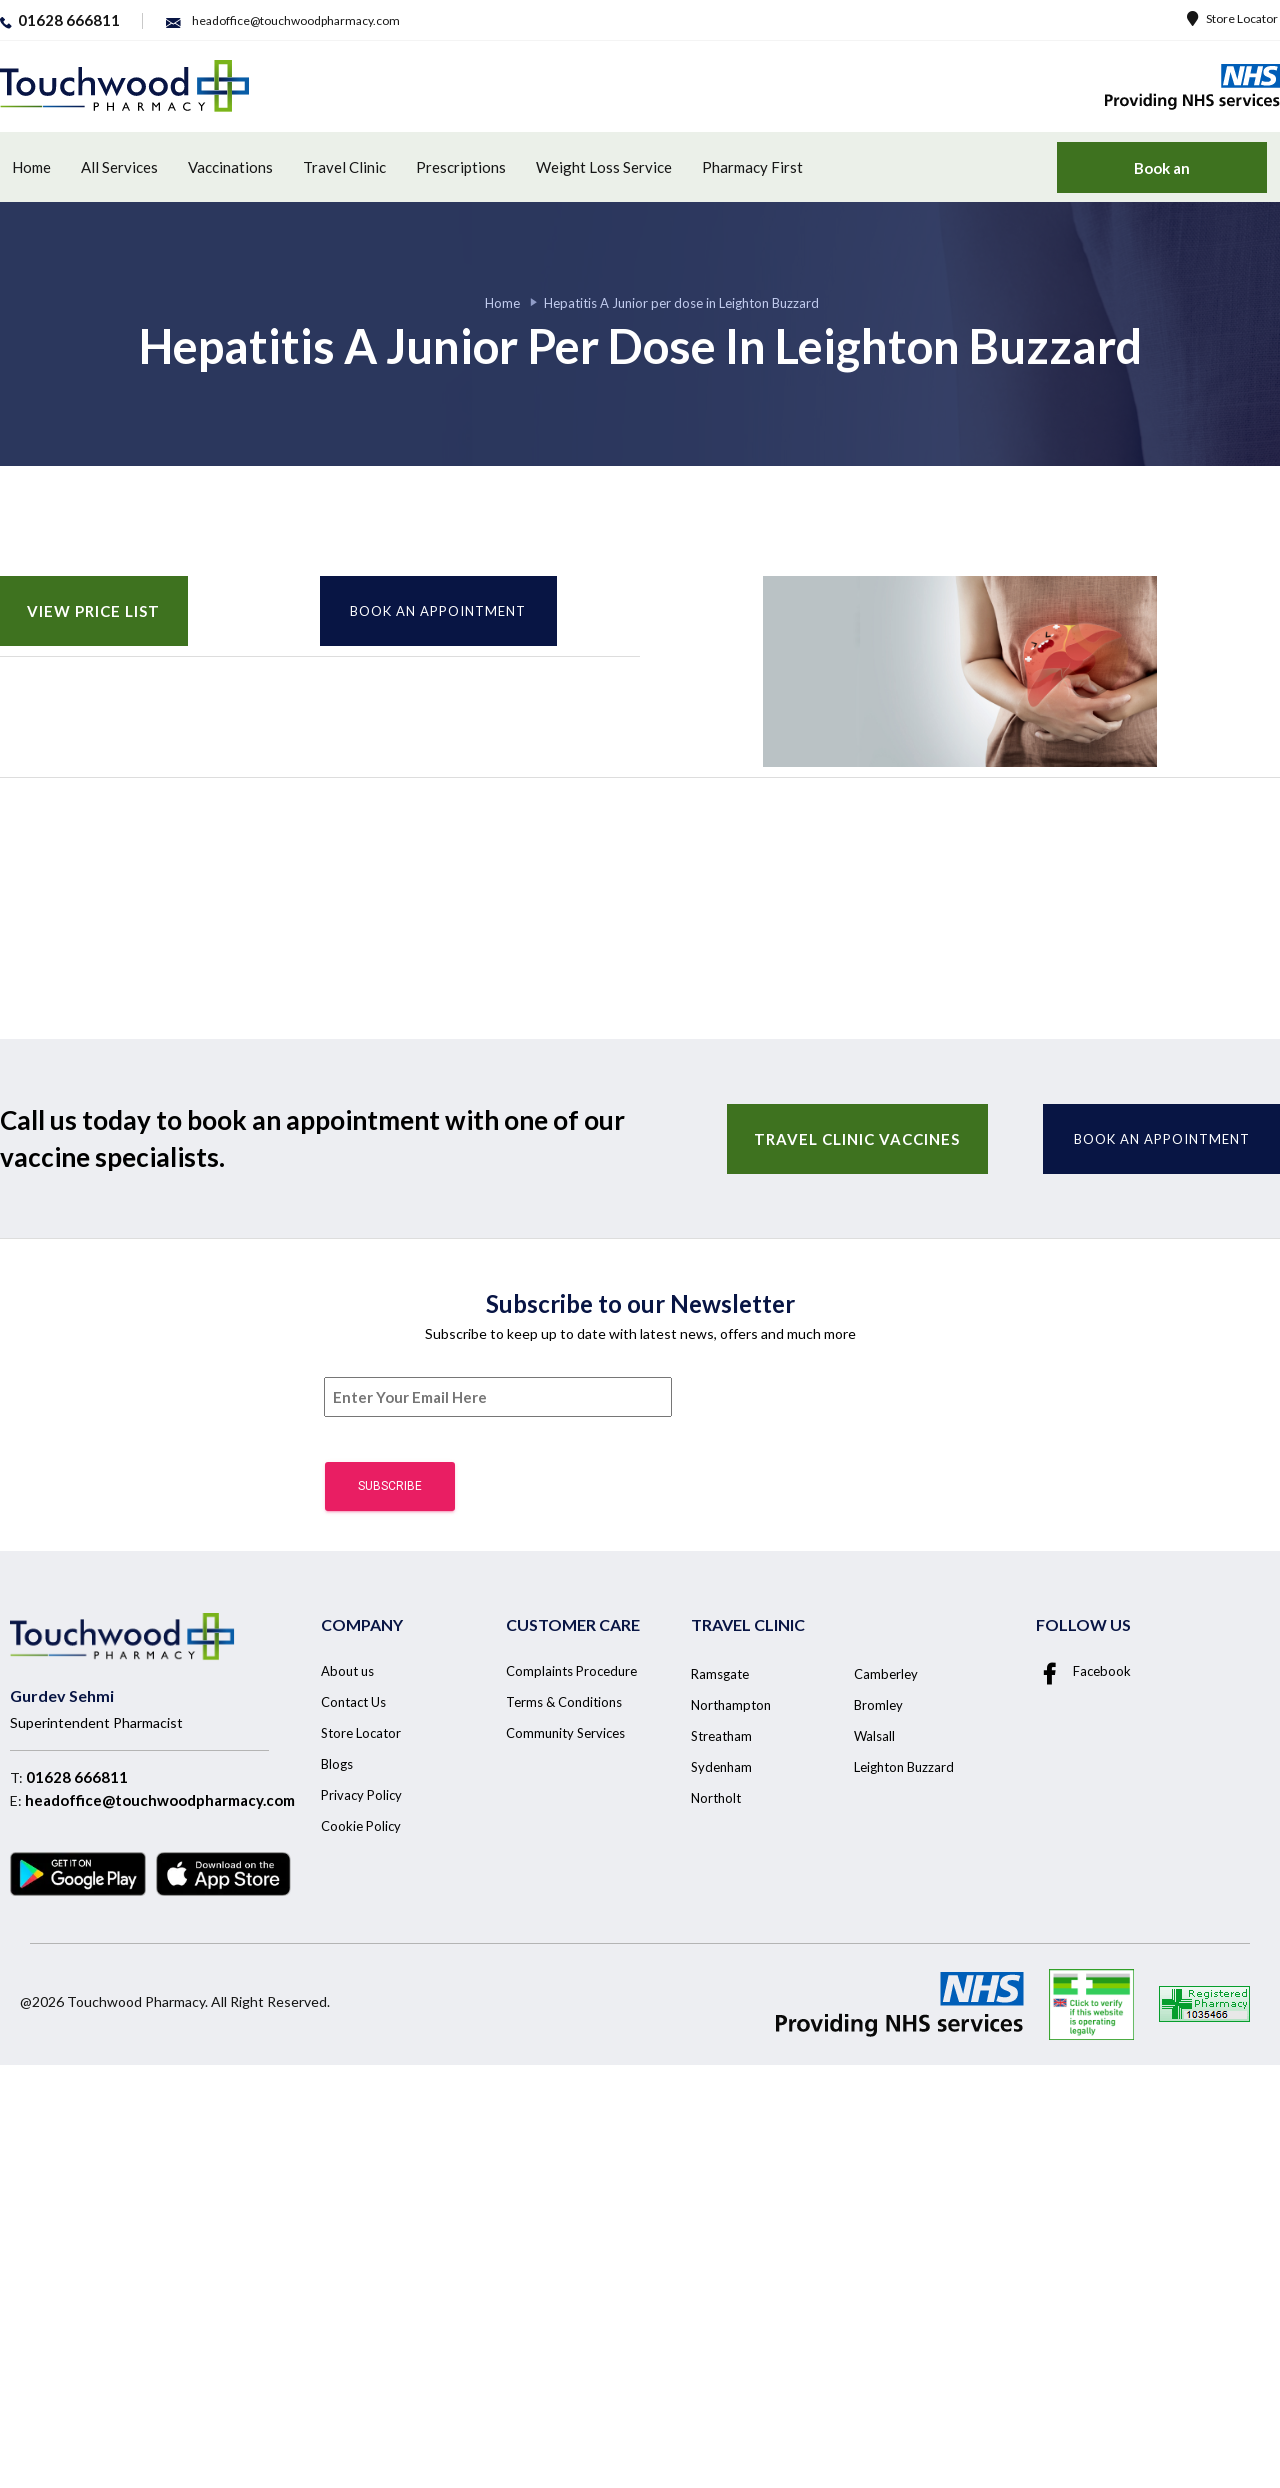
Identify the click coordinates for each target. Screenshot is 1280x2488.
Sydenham (721, 1767)
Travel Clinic (344, 167)
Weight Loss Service (604, 167)
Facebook (1083, 1671)
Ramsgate (720, 1674)
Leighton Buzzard (904, 1767)
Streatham (721, 1736)
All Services (119, 167)
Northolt (716, 1798)
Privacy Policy (361, 1795)
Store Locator (1232, 18)
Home (31, 167)
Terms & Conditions (564, 1702)
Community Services (565, 1733)
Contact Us (353, 1702)
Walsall (874, 1736)
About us (347, 1671)
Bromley (878, 1705)
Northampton (731, 1705)
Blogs (337, 1764)
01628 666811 (77, 1777)
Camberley (886, 1674)
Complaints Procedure (571, 1671)
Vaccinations (230, 167)
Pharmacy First (752, 167)
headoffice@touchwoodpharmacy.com (160, 1800)
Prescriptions (461, 167)
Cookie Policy (361, 1826)
